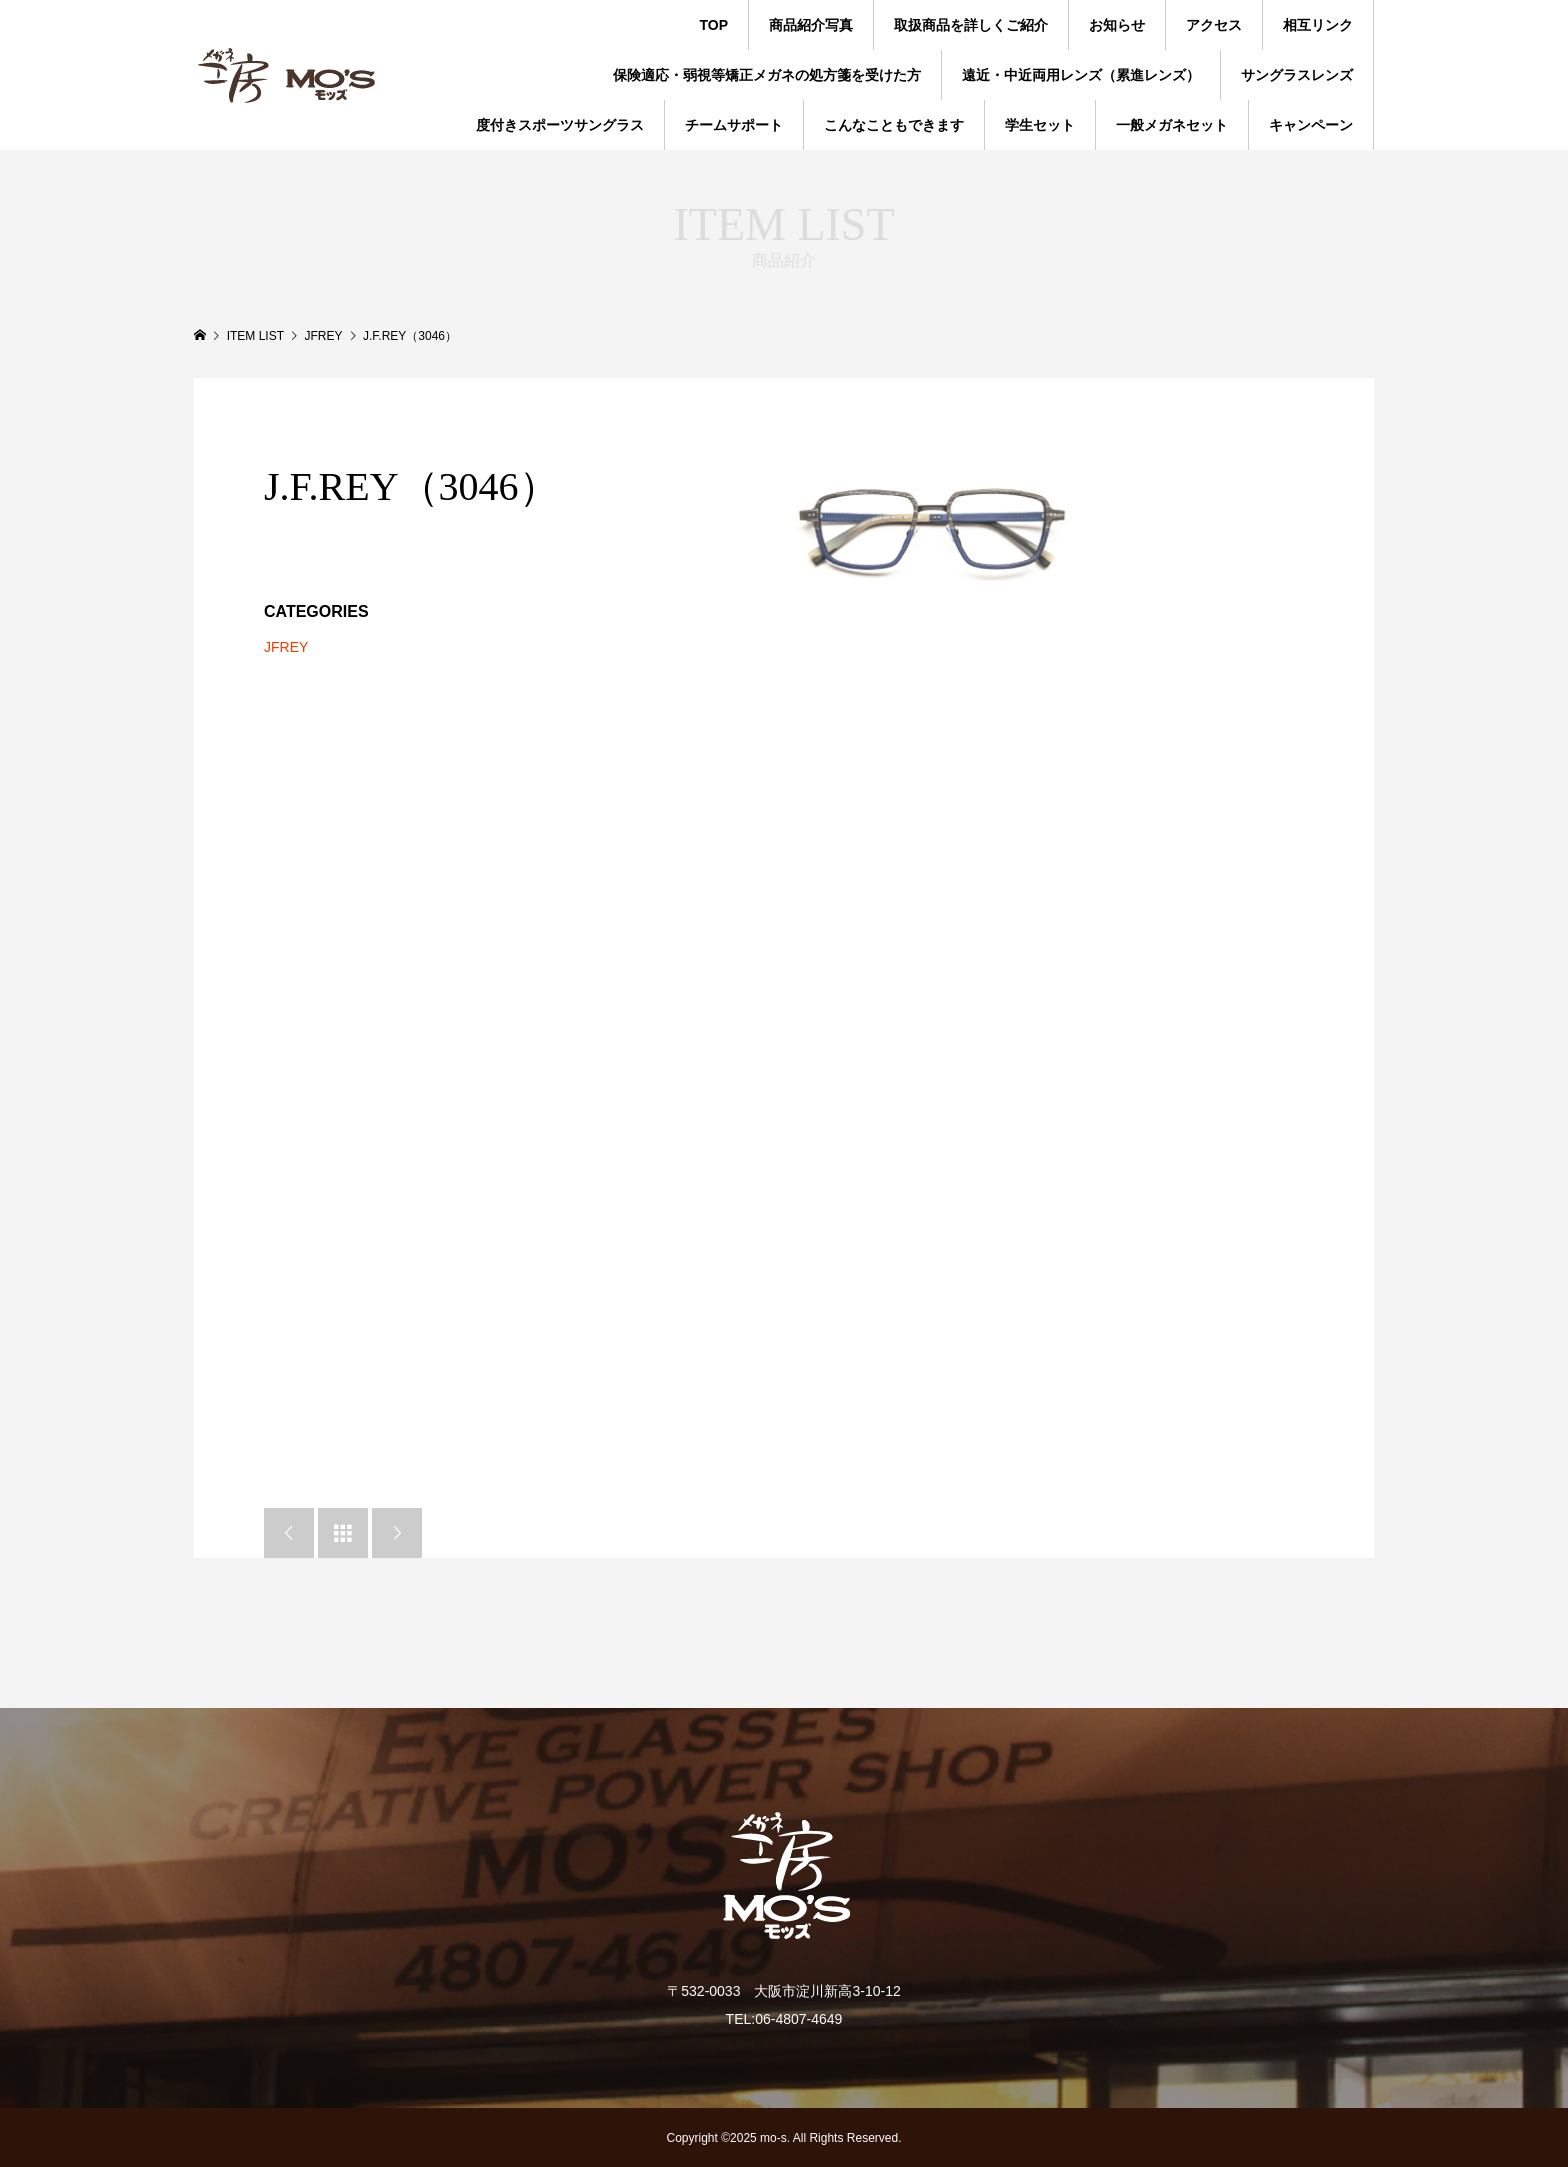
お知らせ (1117, 25)
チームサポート (734, 125)
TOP (713, 25)
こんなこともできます (894, 125)
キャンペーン (1311, 125)
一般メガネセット (1172, 125)
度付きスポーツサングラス (560, 125)
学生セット (1040, 125)
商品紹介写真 (811, 25)
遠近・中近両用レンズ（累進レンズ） (1081, 75)
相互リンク (1318, 25)
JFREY (286, 647)
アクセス (1214, 25)
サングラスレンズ (1297, 75)
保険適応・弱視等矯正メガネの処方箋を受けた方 (767, 75)
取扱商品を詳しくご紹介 (971, 25)
